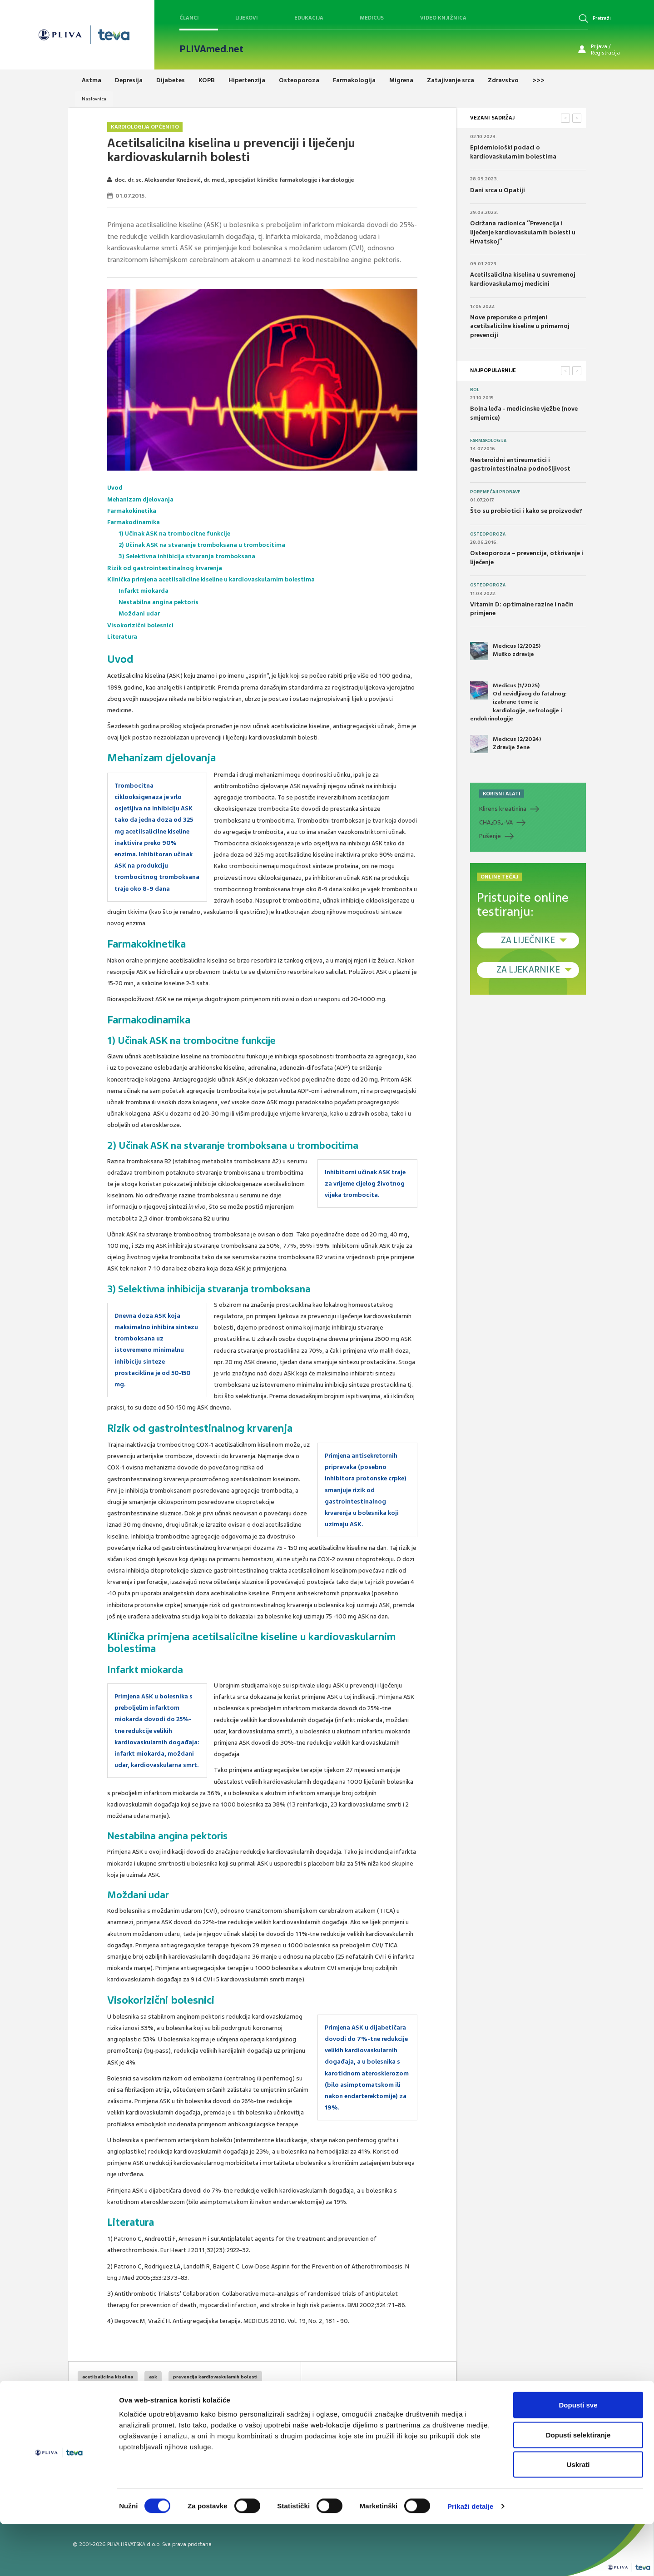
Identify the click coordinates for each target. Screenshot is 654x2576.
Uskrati (578, 2516)
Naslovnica (94, 99)
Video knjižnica (443, 18)
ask (153, 2377)
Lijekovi (246, 18)
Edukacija (308, 18)
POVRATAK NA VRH (425, 2394)
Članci (189, 18)
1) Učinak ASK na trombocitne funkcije (175, 533)
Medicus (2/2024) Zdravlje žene (505, 744)
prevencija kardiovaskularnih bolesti (215, 2377)
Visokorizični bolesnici (140, 625)
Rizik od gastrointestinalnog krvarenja (164, 568)
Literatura (122, 636)
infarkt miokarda (175, 2411)
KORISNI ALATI (501, 793)
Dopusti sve (578, 2457)
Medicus (372, 18)
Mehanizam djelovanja (140, 499)
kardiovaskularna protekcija (213, 2394)
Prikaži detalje (470, 2558)
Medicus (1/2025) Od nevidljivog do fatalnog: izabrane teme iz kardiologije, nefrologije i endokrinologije (518, 701)
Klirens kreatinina (502, 809)
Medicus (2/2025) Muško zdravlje (505, 651)
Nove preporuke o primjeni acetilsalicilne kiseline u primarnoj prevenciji (520, 326)
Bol (474, 389)
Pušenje (490, 836)
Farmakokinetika (131, 511)
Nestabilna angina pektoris (159, 602)
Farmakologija (488, 440)
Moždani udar (139, 613)
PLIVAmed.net (211, 49)
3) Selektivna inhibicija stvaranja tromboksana (187, 556)
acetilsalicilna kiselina (107, 2377)
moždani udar (226, 2411)
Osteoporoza (487, 534)
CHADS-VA (496, 823)
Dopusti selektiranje (578, 2487)
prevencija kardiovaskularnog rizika (123, 2394)
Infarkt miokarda (143, 591)
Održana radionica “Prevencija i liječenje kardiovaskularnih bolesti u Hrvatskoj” (522, 232)
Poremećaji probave (495, 492)
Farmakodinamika (133, 522)
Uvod (115, 487)
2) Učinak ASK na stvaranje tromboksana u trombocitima (203, 545)
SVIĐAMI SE (356, 2394)
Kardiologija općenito (145, 127)
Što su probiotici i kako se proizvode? (526, 511)
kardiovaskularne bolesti (111, 2411)
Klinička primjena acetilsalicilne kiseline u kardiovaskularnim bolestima (211, 579)
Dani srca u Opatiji (497, 190)
